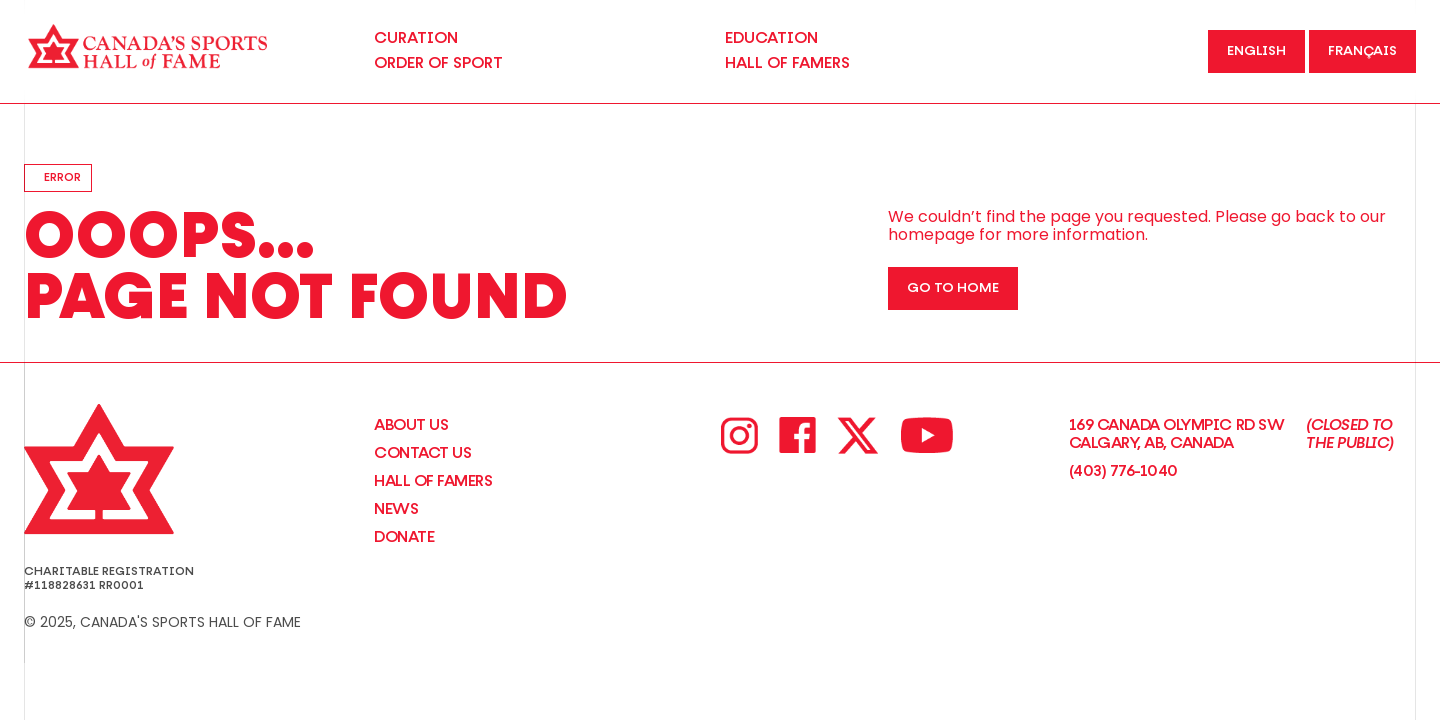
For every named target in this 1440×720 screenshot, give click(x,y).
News (396, 509)
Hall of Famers (433, 481)
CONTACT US (422, 453)
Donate (404, 537)
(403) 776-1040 (1123, 471)
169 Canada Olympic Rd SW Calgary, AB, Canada (1242, 435)
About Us (411, 425)
